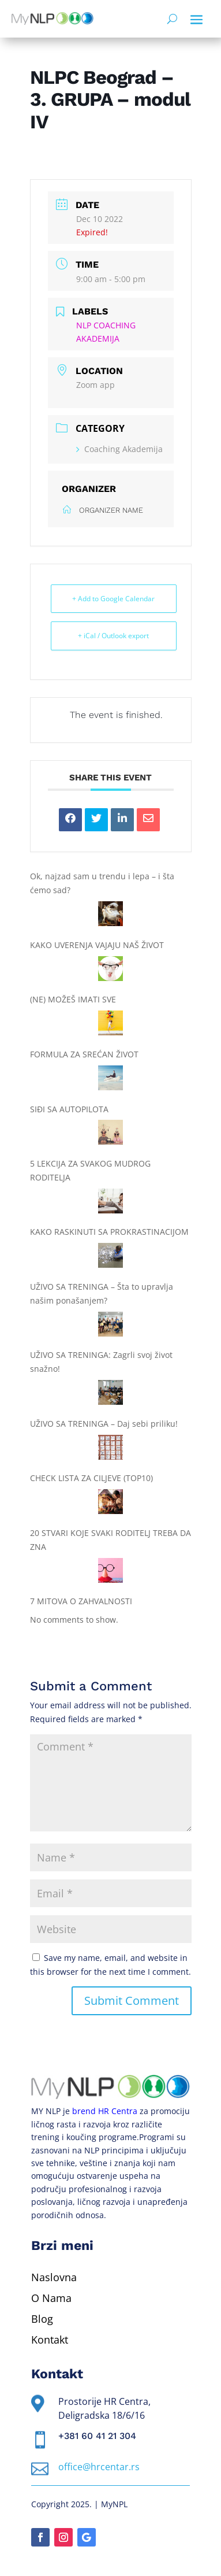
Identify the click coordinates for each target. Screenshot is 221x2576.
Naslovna (54, 2277)
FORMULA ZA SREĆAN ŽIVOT (84, 1054)
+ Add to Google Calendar (113, 599)
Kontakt (49, 2339)
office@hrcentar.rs (99, 2466)
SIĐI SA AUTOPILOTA (69, 1109)
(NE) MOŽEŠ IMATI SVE (73, 999)
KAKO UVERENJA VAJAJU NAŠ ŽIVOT (97, 944)
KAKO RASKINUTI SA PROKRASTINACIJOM (109, 1231)
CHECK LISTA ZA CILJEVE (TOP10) (91, 1477)
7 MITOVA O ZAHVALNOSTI (81, 1601)
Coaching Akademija (119, 448)
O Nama (51, 2298)
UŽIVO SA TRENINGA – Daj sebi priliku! (104, 1423)
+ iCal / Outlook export (113, 636)
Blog (42, 2319)
